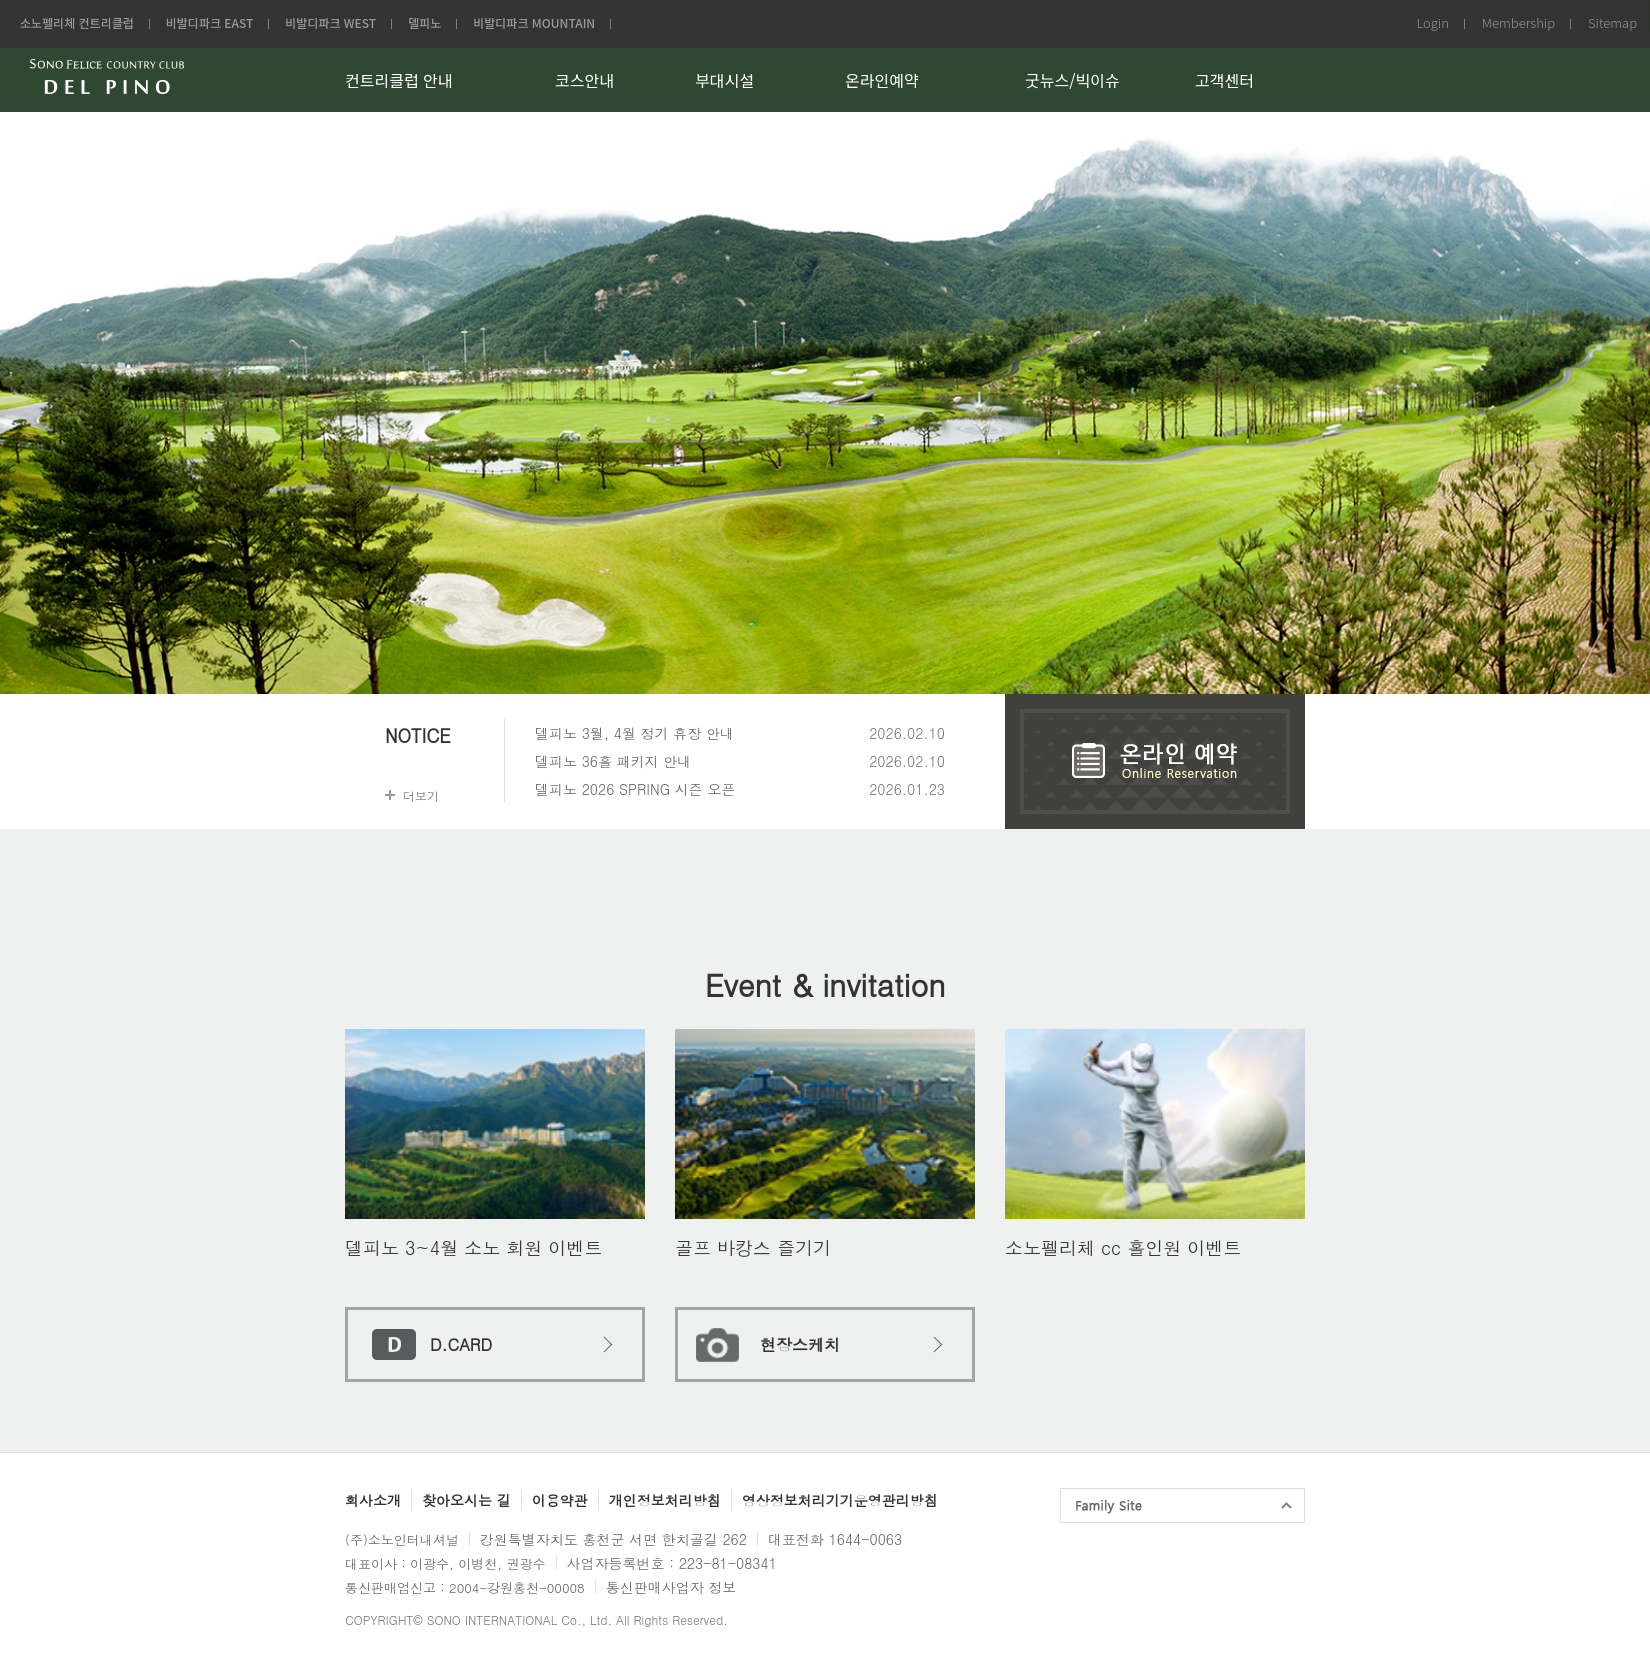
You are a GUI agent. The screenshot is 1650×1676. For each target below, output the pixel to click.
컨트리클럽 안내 (399, 80)
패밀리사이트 (1182, 1505)
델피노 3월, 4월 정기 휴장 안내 (634, 733)
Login (1432, 22)
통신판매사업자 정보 (671, 1587)
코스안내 (584, 80)
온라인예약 (882, 80)
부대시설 (724, 80)
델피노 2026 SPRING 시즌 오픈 (635, 789)
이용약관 (560, 1500)
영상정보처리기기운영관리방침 (840, 1500)
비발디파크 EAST (210, 22)
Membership (1518, 22)
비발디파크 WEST (330, 22)
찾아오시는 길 (466, 1500)
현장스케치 (800, 1344)
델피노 (424, 22)
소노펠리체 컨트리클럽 (77, 22)
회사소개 (373, 1500)
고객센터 (1224, 80)
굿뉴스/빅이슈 (1072, 80)
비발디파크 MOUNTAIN (534, 22)
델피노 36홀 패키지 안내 (613, 761)
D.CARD (461, 1344)
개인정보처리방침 (665, 1500)
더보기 (421, 796)
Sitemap (1612, 22)
